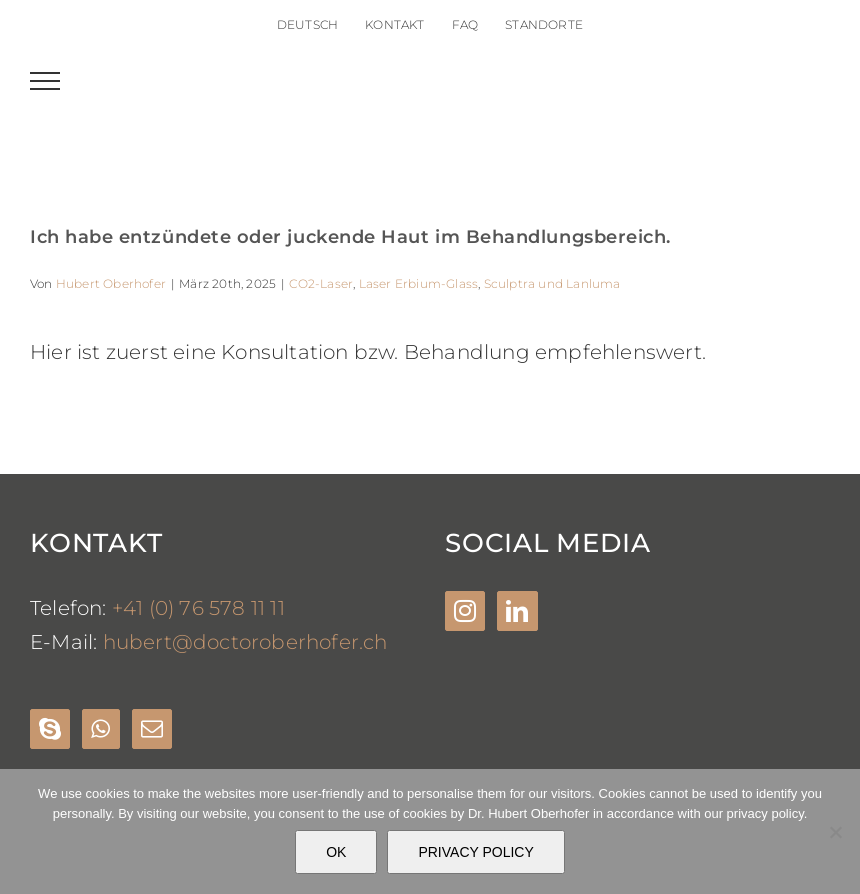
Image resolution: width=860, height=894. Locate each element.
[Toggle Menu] (45, 81)
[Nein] (835, 832)
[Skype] (50, 729)
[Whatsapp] (100, 729)
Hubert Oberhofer (111, 283)
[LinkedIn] (517, 611)
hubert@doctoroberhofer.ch (245, 642)
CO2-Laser (321, 283)
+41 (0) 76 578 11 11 (198, 608)
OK (336, 852)
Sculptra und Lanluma (552, 283)
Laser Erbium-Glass (419, 283)
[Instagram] (465, 611)
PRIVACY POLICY (475, 852)
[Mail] (152, 729)
